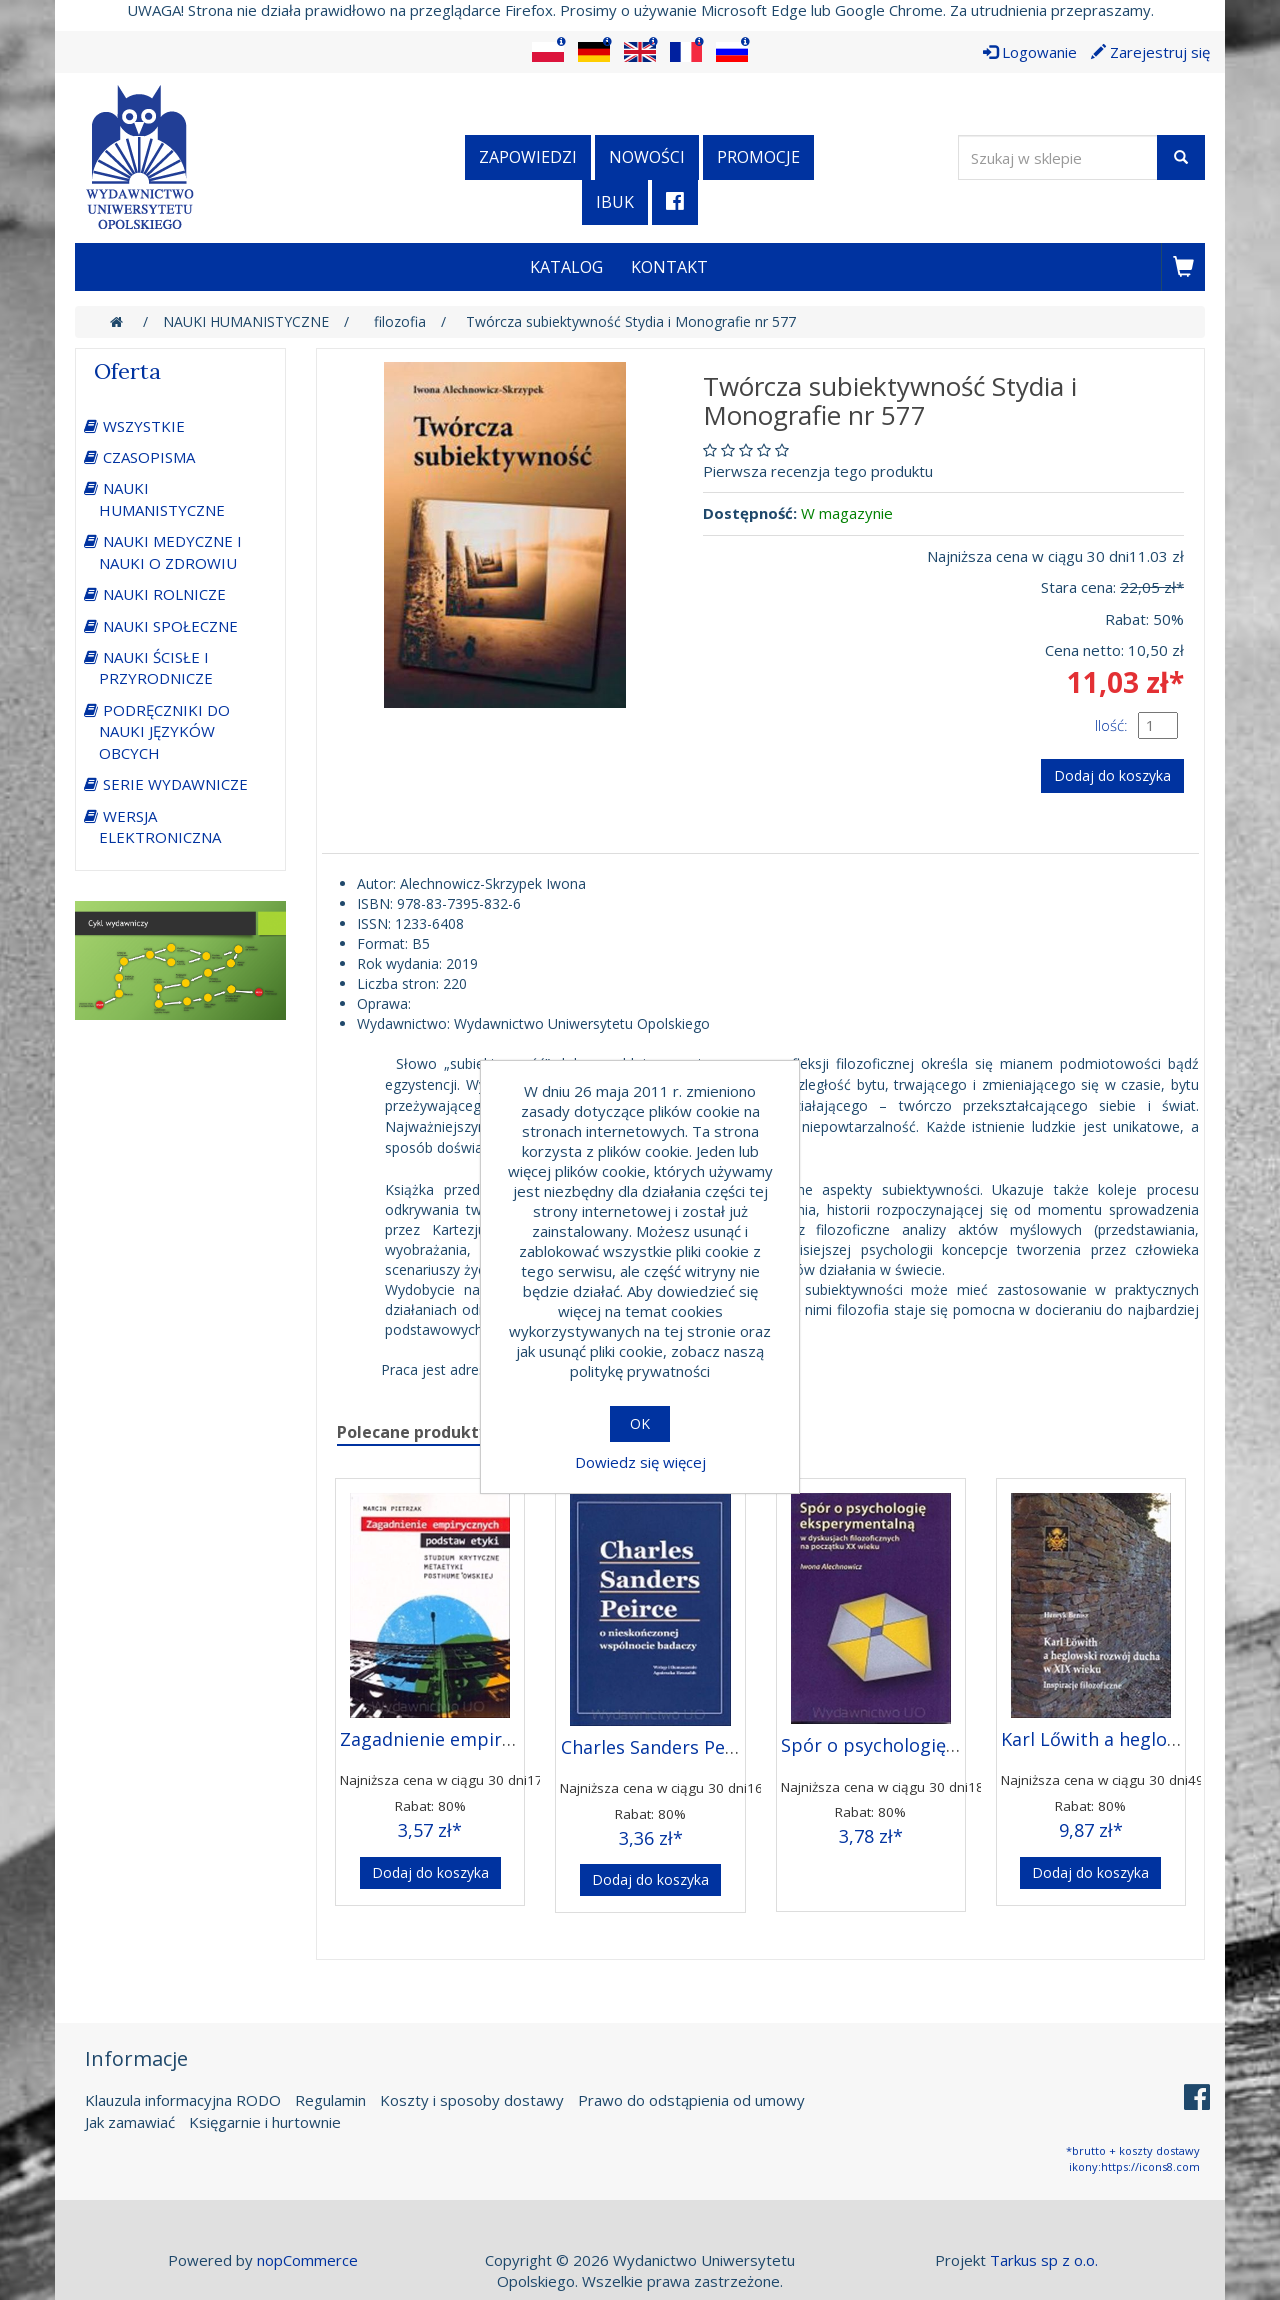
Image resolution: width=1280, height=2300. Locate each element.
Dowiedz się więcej (640, 1462)
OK (640, 1423)
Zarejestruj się (1150, 52)
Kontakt (669, 267)
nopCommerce (307, 2260)
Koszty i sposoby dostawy (472, 2100)
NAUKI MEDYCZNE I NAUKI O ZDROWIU (170, 551)
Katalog (566, 267)
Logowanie (1030, 52)
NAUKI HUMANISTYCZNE (162, 498)
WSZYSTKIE (144, 426)
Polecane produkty (412, 1432)
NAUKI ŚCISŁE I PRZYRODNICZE (156, 667)
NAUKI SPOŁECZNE (170, 626)
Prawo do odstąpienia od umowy (691, 2100)
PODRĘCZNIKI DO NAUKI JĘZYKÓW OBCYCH (164, 731)
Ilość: (1111, 725)
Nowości (647, 157)
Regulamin (330, 2100)
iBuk (615, 202)
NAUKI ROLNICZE (164, 594)
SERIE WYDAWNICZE (175, 784)
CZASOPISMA (149, 457)
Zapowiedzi (528, 157)
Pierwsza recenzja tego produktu (818, 471)
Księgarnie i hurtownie (265, 2122)
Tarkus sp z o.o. (1044, 2260)
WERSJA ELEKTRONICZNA (160, 826)
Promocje (758, 157)
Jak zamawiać (130, 2122)
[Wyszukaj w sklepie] (1058, 157)
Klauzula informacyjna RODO (183, 2100)
